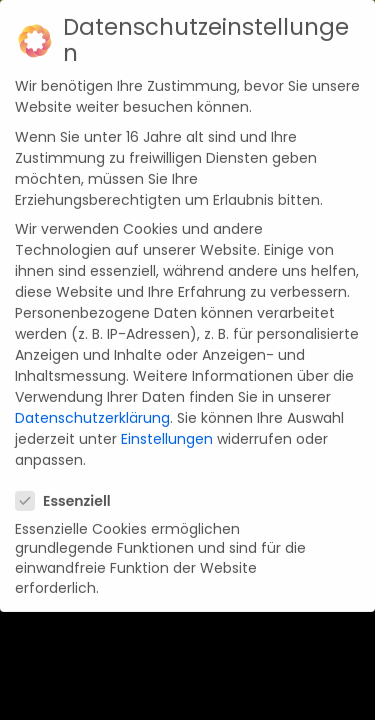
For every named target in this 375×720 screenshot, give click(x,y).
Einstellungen (167, 421)
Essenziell (69, 483)
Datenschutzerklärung (92, 400)
